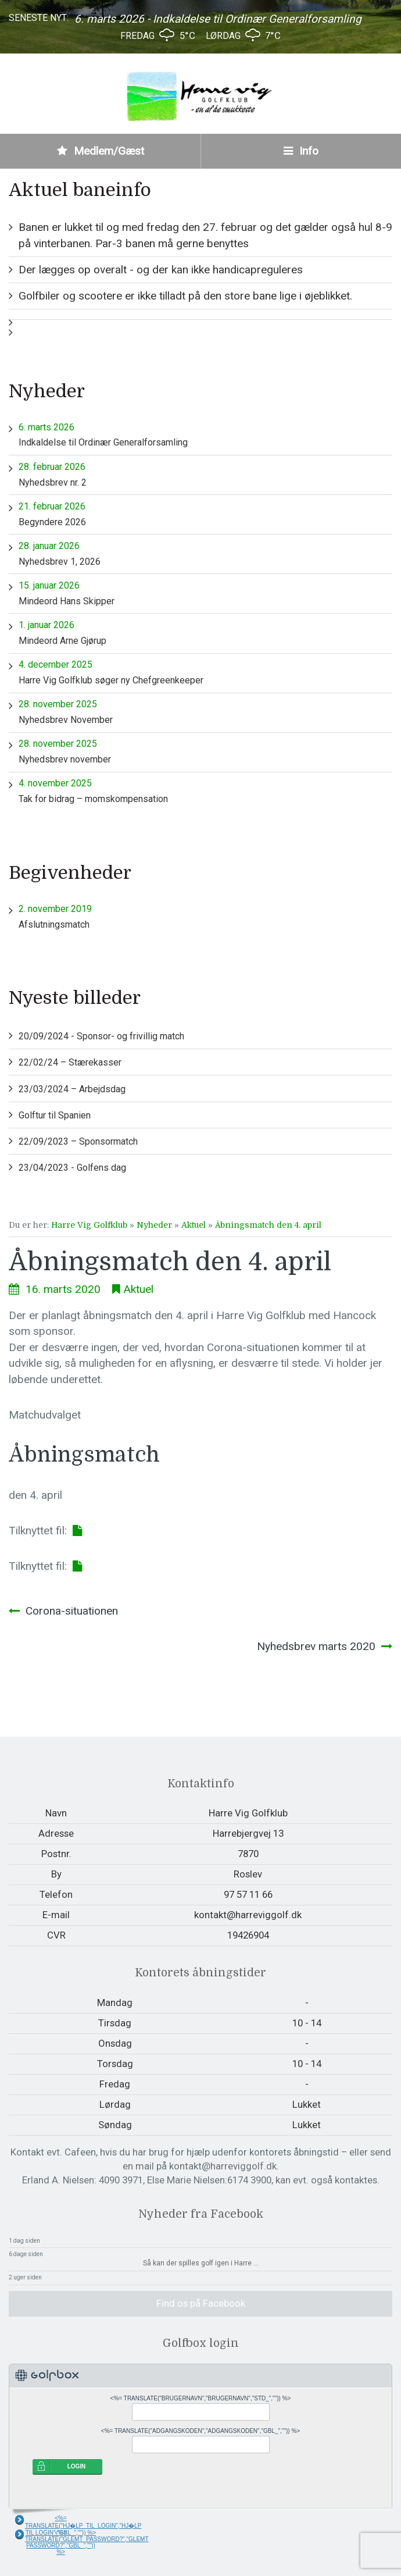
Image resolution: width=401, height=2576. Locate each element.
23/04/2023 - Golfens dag (72, 1167)
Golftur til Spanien (55, 1115)
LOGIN (76, 2466)
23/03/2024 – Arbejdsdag (72, 1089)
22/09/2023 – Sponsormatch (78, 1141)
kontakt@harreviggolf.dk (248, 1915)
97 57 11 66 (248, 1894)
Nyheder (154, 1225)
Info (301, 151)
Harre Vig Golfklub (89, 1225)
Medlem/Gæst (100, 151)
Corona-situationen (72, 1610)
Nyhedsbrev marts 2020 (316, 1646)
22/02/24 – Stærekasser (70, 1062)
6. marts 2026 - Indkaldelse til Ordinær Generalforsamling (217, 19)
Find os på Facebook (200, 2303)
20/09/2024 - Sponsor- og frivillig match (101, 1036)
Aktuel (193, 1225)
